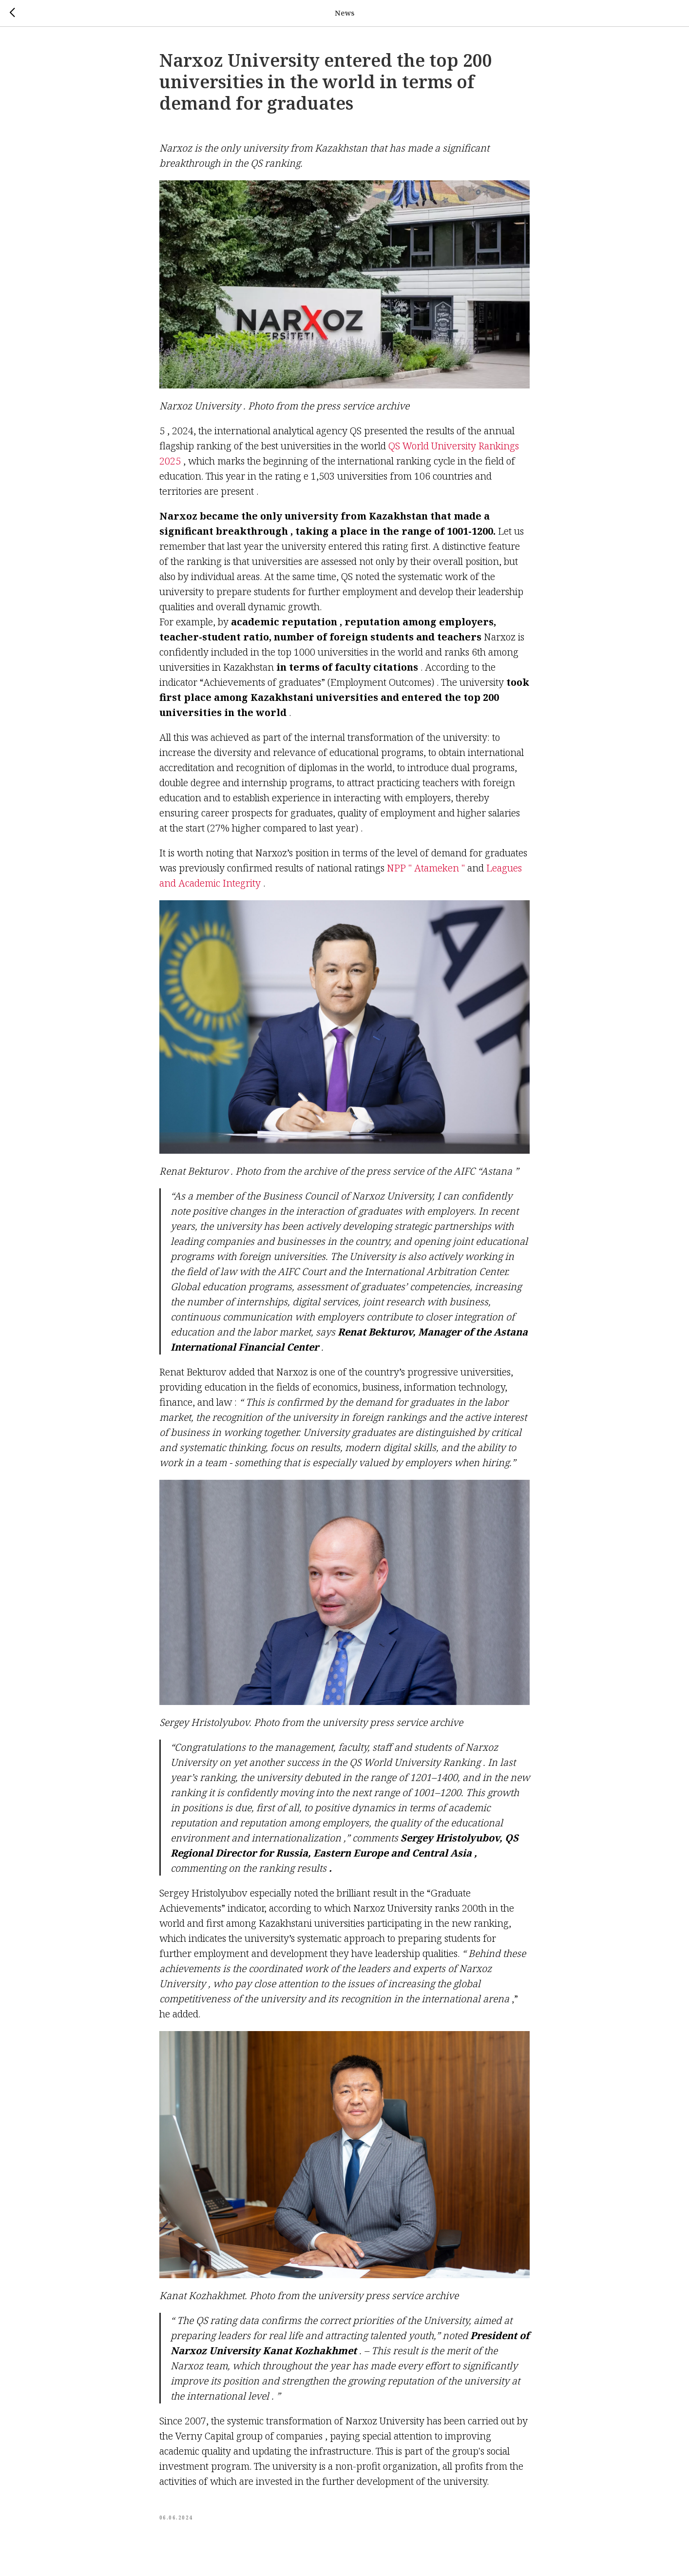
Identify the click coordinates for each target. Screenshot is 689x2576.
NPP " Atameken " (426, 876)
